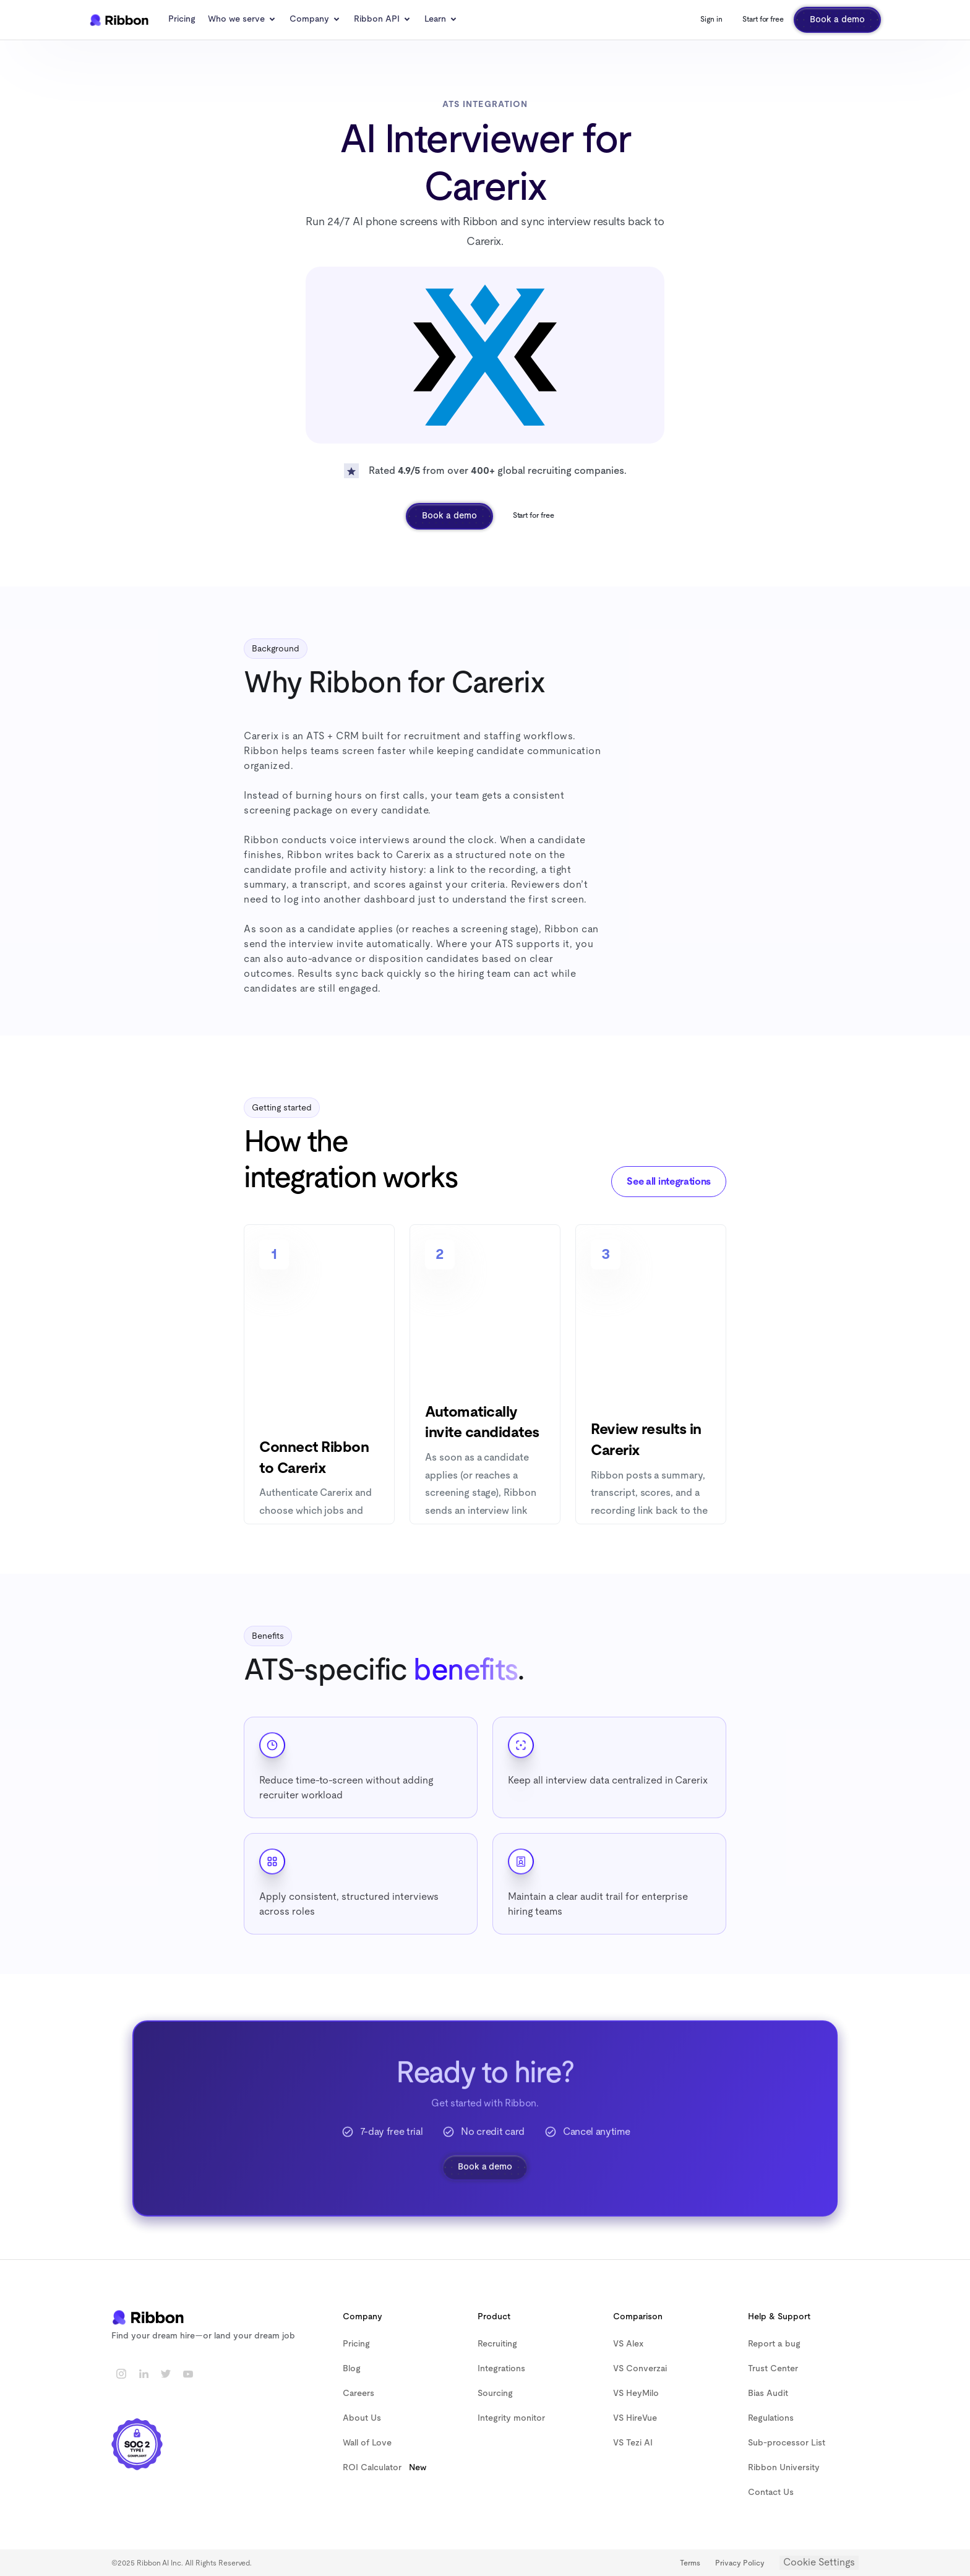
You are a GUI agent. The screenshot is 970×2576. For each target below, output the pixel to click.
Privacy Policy (740, 2563)
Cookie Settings (819, 2562)
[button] (242, 20)
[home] (118, 20)
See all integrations (669, 1182)
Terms (690, 2563)
